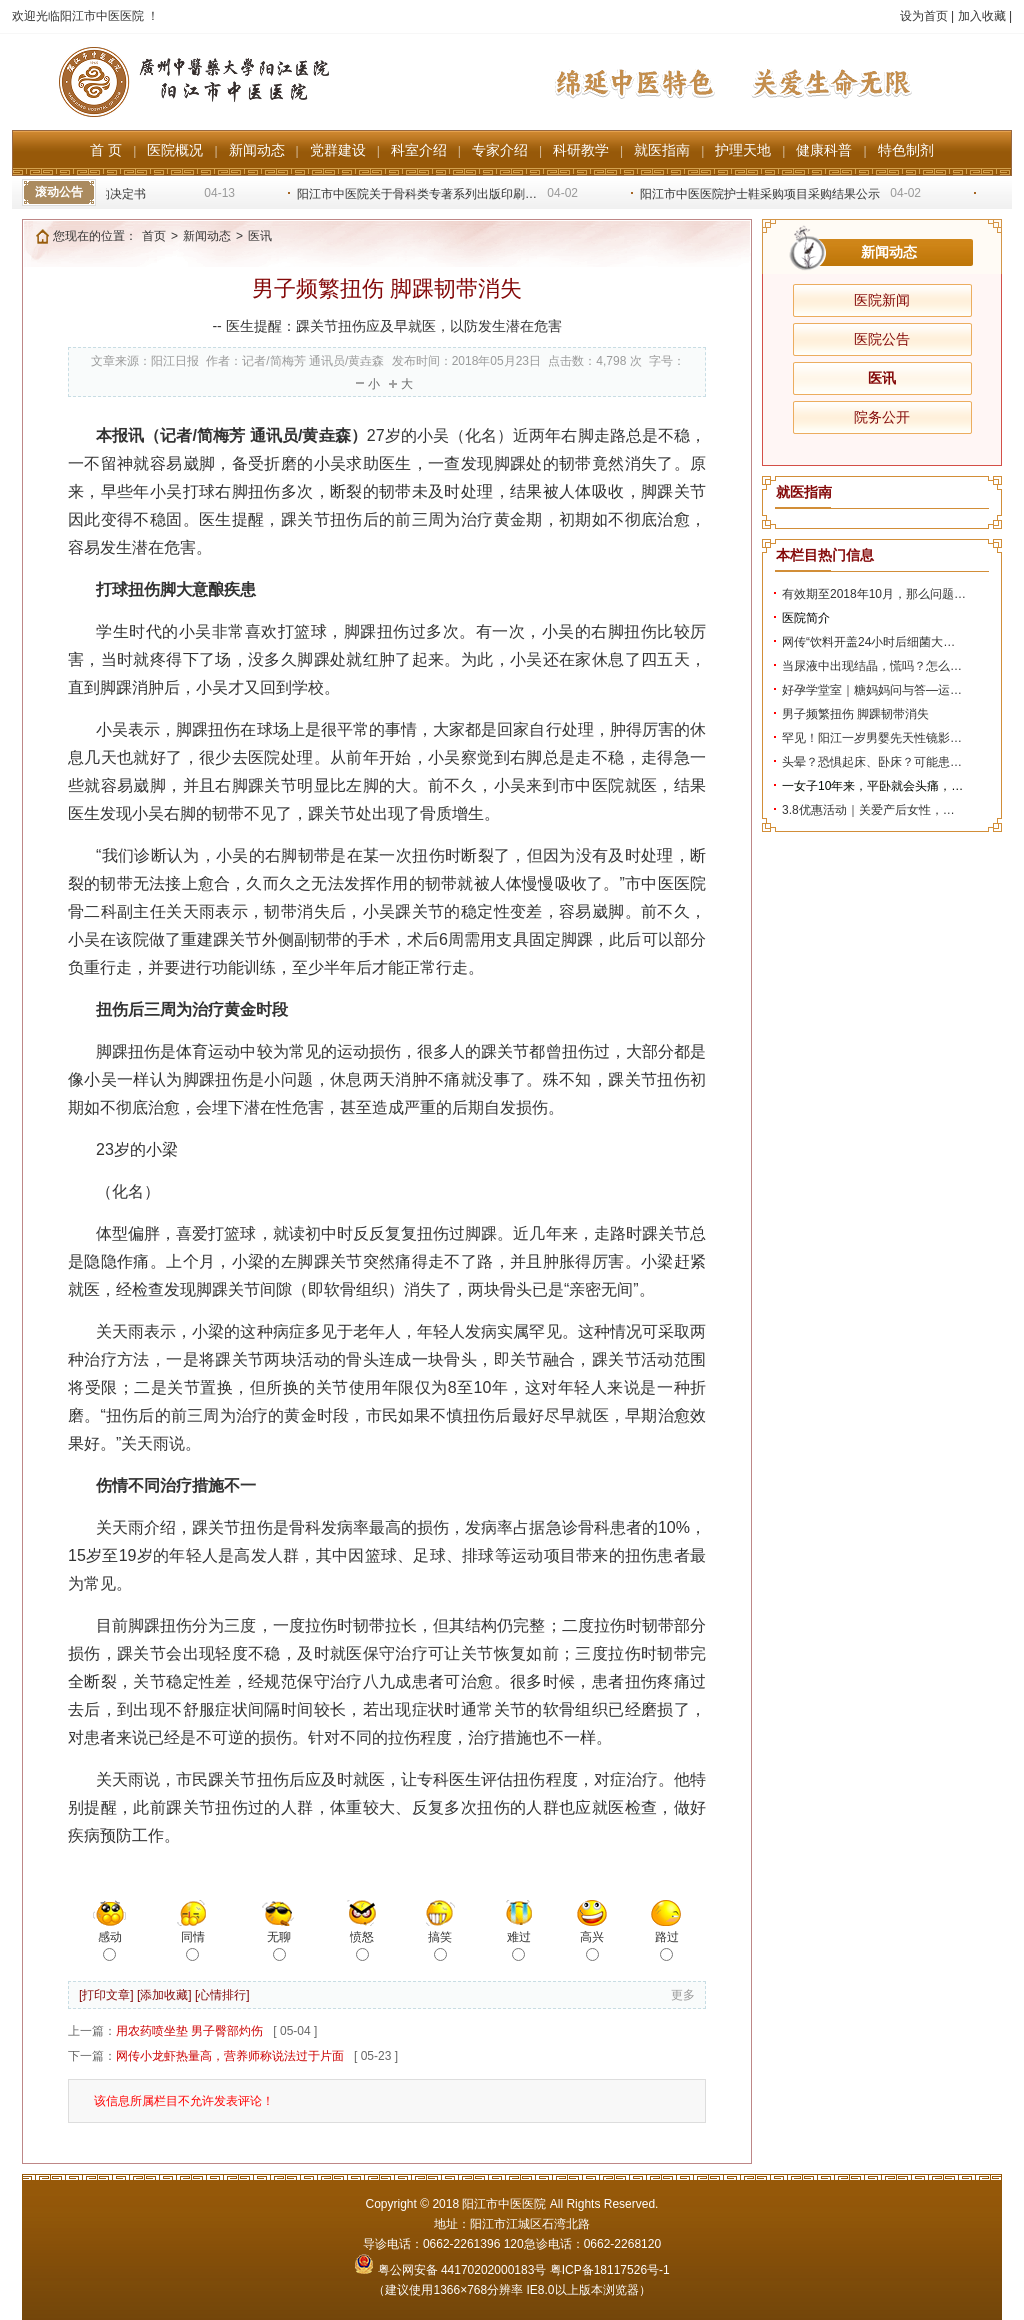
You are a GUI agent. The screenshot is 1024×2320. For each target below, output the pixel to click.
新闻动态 (257, 150)
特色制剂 (906, 150)
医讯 (882, 378)
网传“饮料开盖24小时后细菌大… (868, 642)
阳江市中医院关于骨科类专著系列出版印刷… (421, 194)
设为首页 (924, 16)
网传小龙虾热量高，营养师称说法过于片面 (230, 2056)
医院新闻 (882, 300)
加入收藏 (982, 16)
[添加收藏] (164, 1995)
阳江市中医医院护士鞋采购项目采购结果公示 (764, 194)
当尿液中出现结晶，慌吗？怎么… (872, 666)
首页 (154, 236)
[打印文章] (106, 1995)
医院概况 (175, 150)
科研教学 (581, 150)
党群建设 (338, 150)
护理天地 (743, 150)
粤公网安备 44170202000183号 (451, 2270)
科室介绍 (419, 150)
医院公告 (882, 339)
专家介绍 (500, 150)
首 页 (106, 150)
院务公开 (882, 417)
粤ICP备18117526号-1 (610, 2270)
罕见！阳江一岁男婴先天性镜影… (872, 738)
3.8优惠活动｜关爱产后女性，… (868, 810)
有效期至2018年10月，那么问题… (874, 594)
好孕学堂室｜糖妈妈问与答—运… (872, 690)
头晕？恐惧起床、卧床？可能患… (872, 762)
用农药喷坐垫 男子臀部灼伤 (189, 2031)
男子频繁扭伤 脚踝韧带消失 (855, 714)
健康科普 (824, 150)
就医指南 (662, 150)
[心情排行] (222, 1995)
